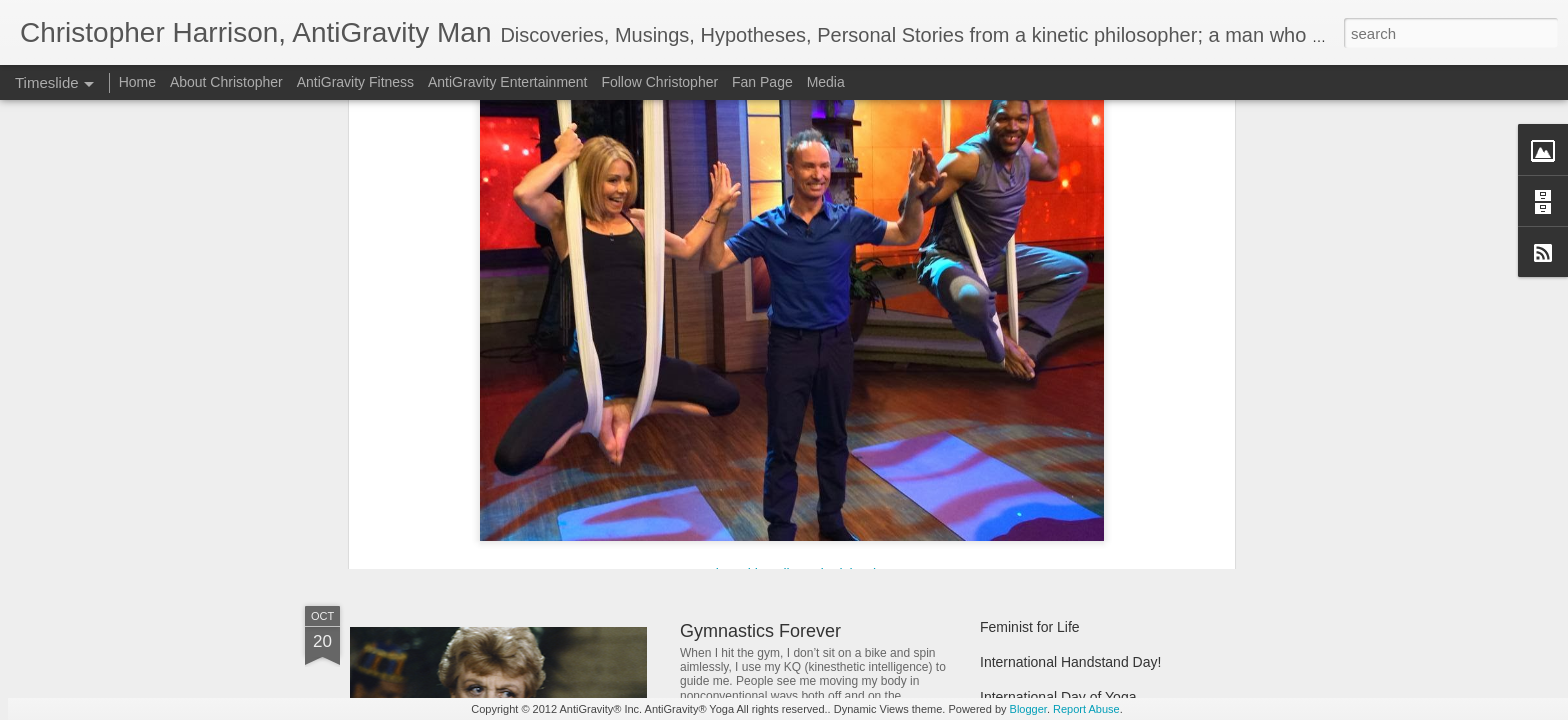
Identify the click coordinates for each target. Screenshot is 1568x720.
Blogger (1028, 709)
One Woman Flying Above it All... (524, 464)
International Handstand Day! (1070, 662)
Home (137, 82)
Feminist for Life (1030, 627)
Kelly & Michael (511, 241)
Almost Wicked (739, 426)
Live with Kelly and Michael (792, 162)
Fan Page (762, 82)
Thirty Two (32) (1026, 462)
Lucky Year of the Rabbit (1056, 427)
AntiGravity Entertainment (508, 82)
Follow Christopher (659, 82)
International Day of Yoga (1058, 697)
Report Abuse (1086, 709)
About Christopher (226, 82)
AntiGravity (627, 319)
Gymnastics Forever (760, 631)
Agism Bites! (1019, 392)
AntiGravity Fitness (355, 82)
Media (826, 82)
